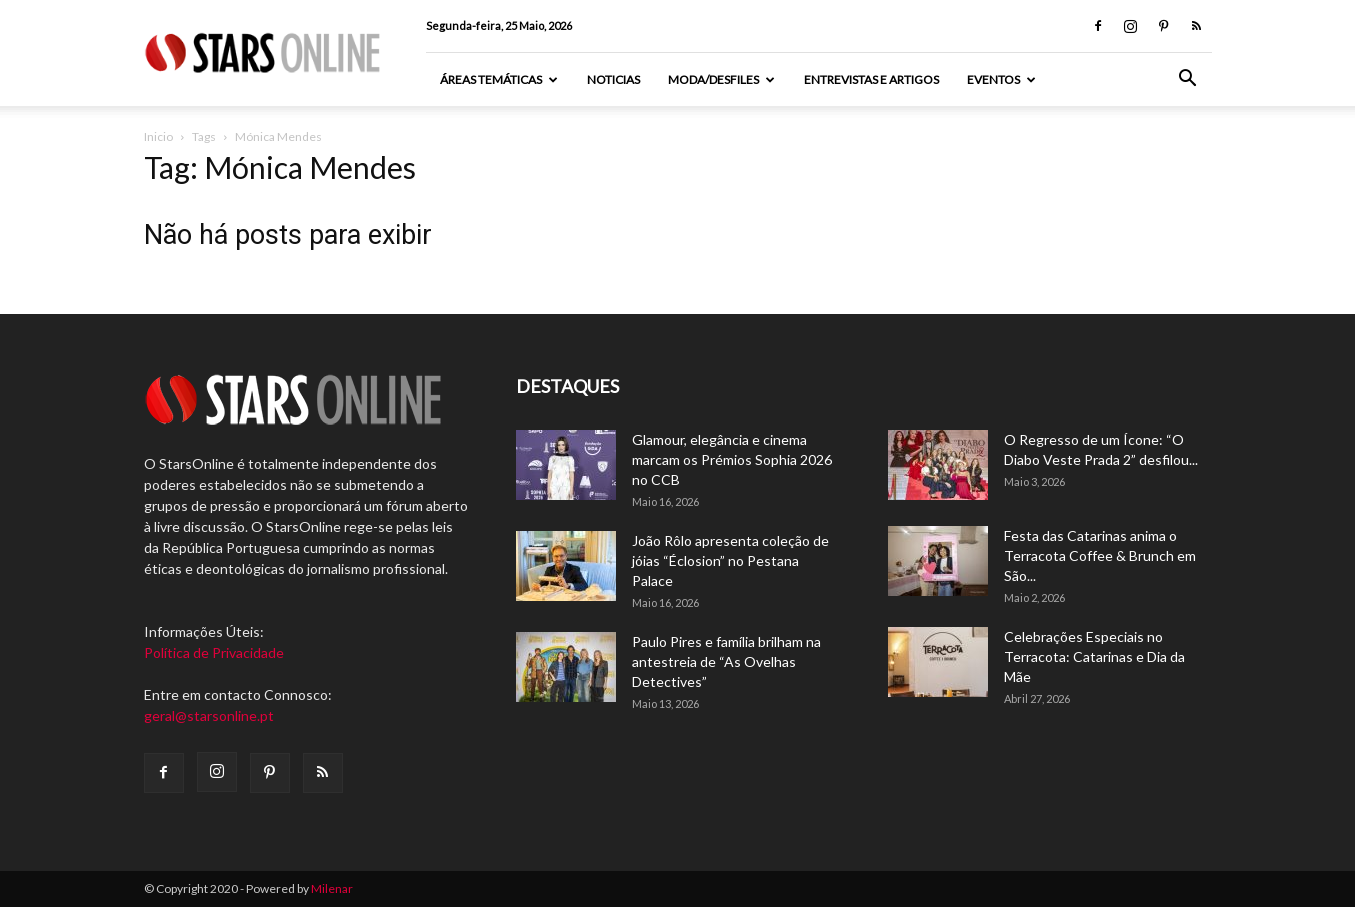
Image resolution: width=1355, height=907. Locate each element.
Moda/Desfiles (721, 79)
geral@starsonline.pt (209, 715)
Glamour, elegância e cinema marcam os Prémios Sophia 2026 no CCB (732, 459)
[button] (1188, 80)
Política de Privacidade (214, 652)
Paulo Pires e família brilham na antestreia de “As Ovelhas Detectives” (726, 661)
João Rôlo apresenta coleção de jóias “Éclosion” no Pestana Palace (730, 560)
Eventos (1001, 79)
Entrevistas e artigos (871, 79)
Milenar (332, 888)
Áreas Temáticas (499, 79)
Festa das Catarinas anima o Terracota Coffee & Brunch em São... (1100, 555)
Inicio (158, 136)
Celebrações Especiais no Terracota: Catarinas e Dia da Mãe (1094, 656)
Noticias (613, 79)
